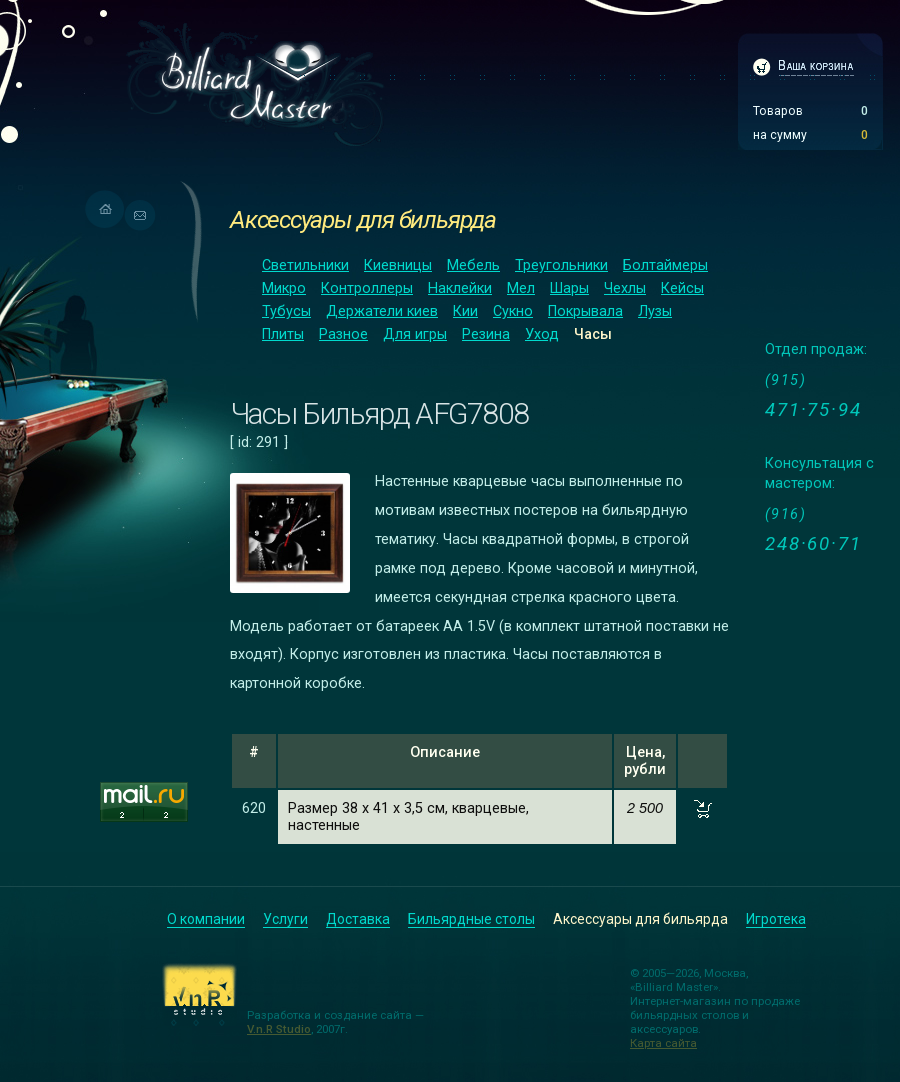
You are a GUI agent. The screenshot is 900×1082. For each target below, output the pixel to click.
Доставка (358, 919)
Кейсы (682, 288)
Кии (465, 311)
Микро (284, 288)
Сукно (513, 311)
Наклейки (460, 288)
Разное (343, 334)
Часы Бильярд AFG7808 (379, 413)
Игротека (776, 919)
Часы (593, 334)
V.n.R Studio (279, 1029)
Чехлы (625, 288)
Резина (486, 334)
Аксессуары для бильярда (363, 219)
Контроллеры (367, 288)
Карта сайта (663, 1043)
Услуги (285, 919)
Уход (542, 334)
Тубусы (286, 311)
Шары (569, 288)
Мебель (473, 265)
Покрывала (585, 311)
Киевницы (398, 265)
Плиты (283, 334)
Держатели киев (382, 311)
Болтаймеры (665, 265)
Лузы (655, 311)
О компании (206, 919)
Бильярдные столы (471, 919)
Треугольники (561, 265)
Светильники (305, 265)
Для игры (415, 334)
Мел (521, 288)
